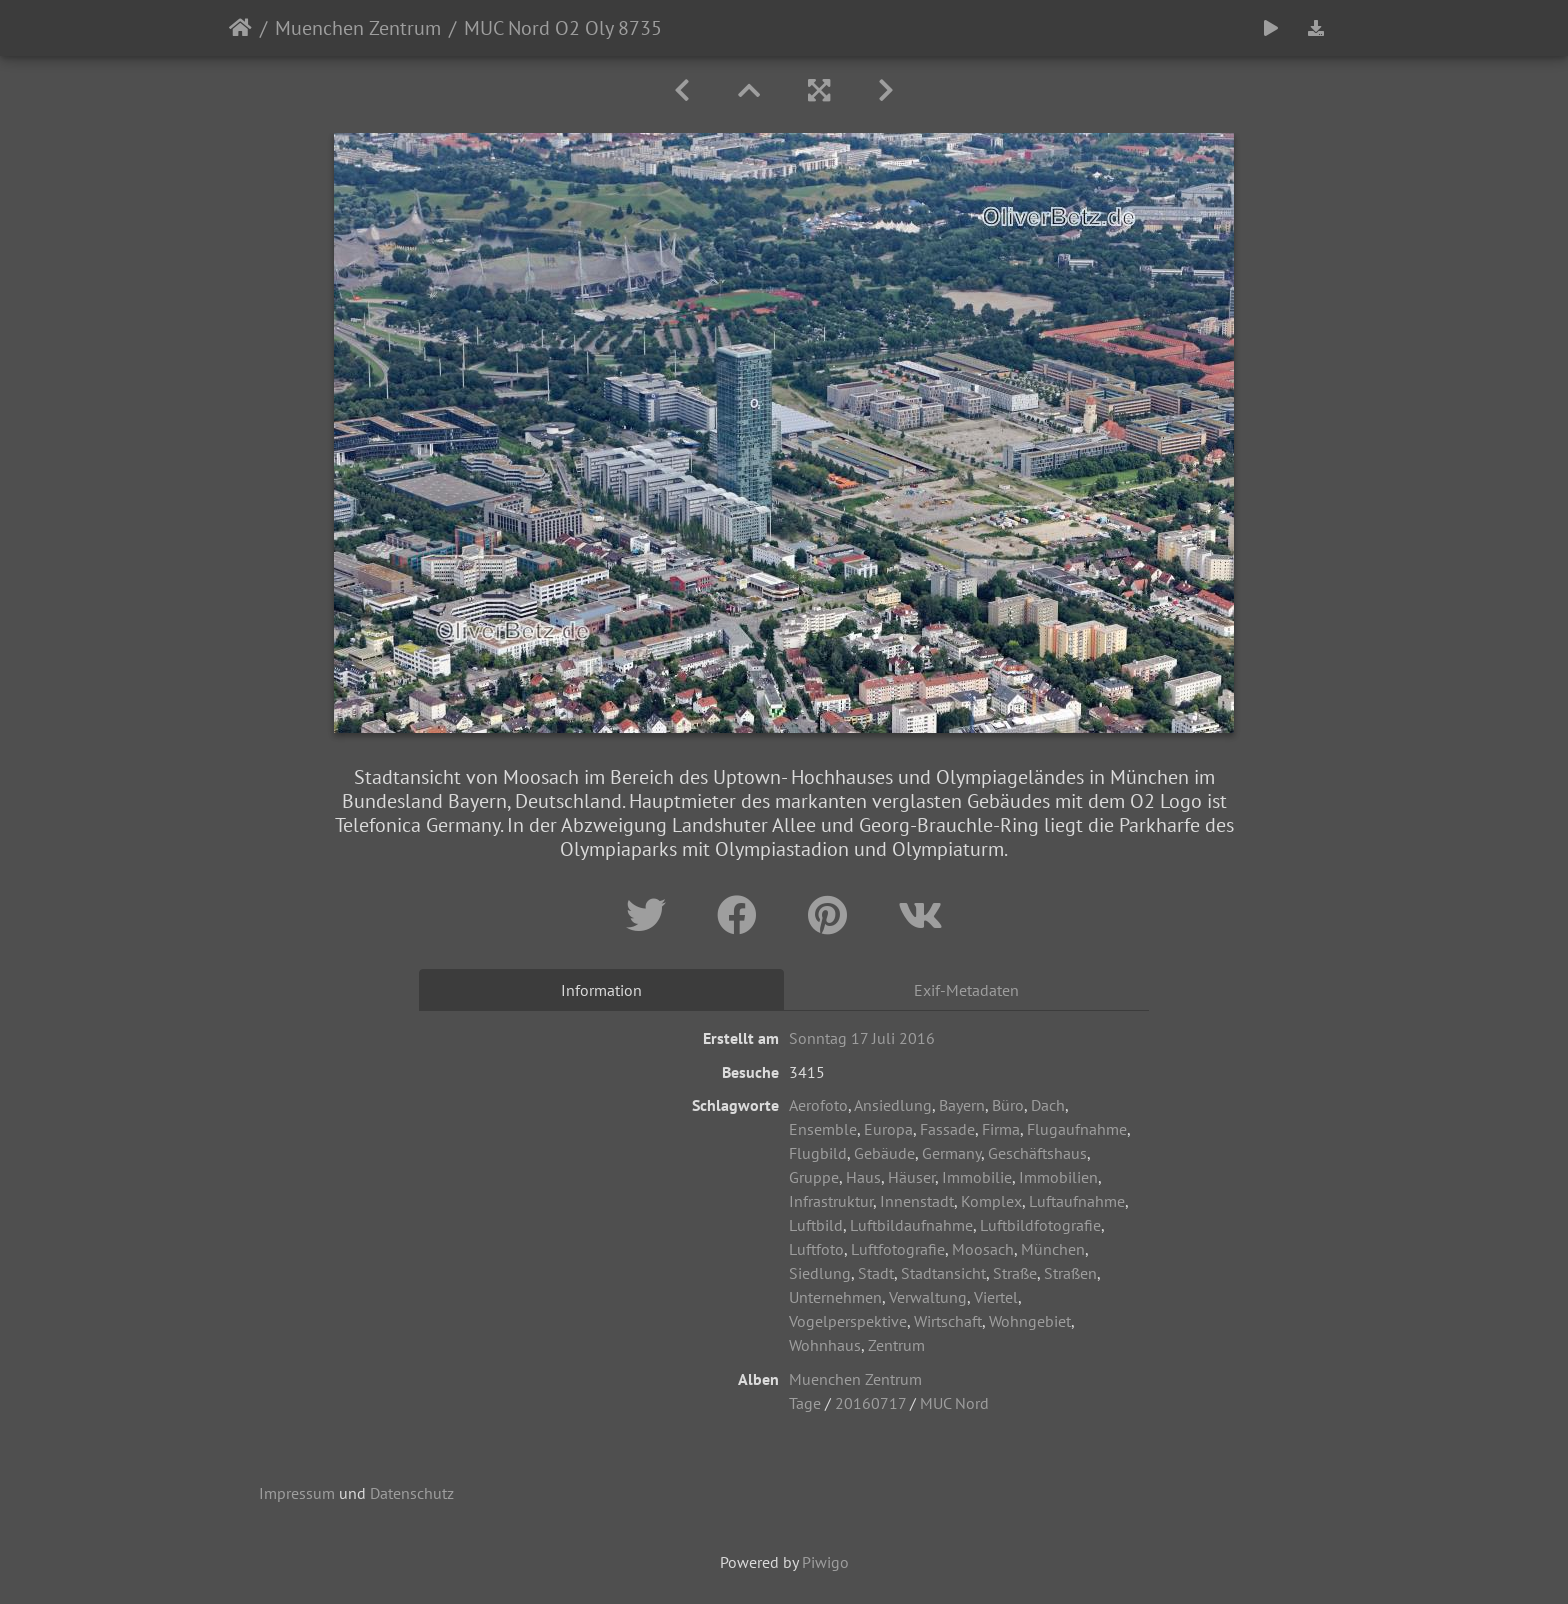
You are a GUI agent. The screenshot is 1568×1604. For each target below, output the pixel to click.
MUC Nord (954, 1403)
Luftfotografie (898, 1249)
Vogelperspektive (848, 1321)
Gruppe (814, 1177)
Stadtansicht (943, 1273)
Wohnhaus (825, 1345)
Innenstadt (917, 1201)
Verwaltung (928, 1297)
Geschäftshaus (1037, 1153)
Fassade (947, 1129)
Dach (1048, 1105)
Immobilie (977, 1177)
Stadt (876, 1273)
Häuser (911, 1177)
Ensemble (823, 1129)
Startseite (240, 28)
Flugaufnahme (1077, 1129)
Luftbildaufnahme (911, 1225)
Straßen (1070, 1273)
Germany (951, 1153)
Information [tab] (601, 990)
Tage (805, 1403)
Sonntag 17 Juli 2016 (862, 1038)
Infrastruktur (831, 1201)
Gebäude (884, 1153)
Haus (863, 1177)
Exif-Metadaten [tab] (966, 990)
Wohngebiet (1030, 1321)
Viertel (996, 1297)
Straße (1015, 1273)
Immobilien (1058, 1177)
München (1053, 1249)
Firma (1001, 1129)
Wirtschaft (948, 1321)
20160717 (870, 1403)
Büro (1008, 1105)
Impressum (297, 1493)
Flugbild (818, 1153)
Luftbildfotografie (1040, 1225)
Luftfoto (816, 1249)
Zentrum (896, 1345)
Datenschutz (412, 1493)
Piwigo (825, 1562)
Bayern (962, 1105)
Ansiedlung (893, 1105)
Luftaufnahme (1077, 1201)
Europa (888, 1129)
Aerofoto (818, 1105)
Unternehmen (835, 1297)
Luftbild (816, 1225)
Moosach (983, 1249)
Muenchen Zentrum (358, 28)
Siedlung (820, 1273)
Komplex (991, 1201)
